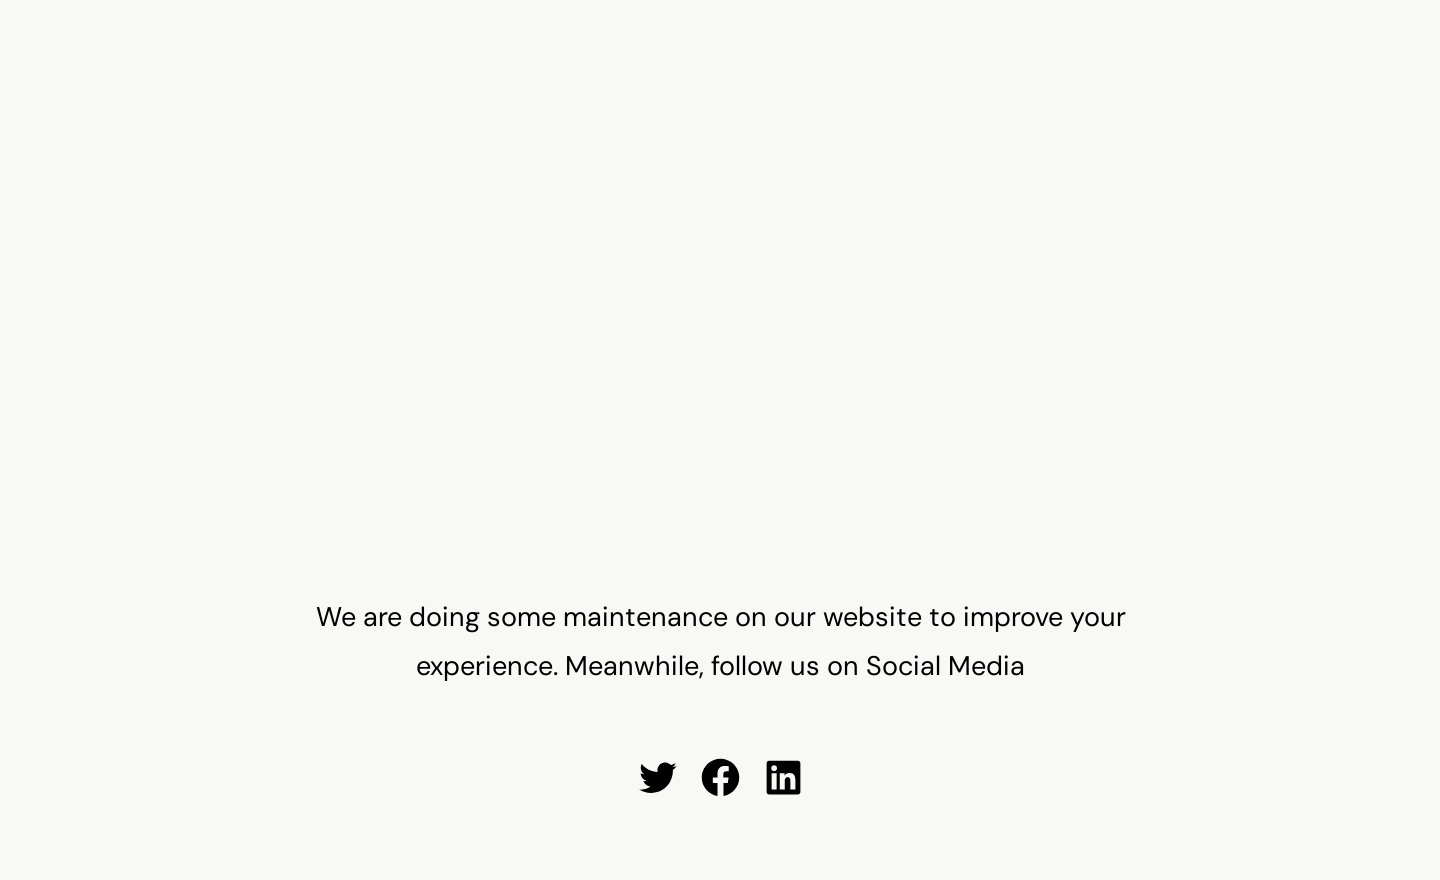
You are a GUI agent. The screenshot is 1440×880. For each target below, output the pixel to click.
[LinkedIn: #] (783, 777)
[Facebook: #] (720, 777)
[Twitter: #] (657, 777)
